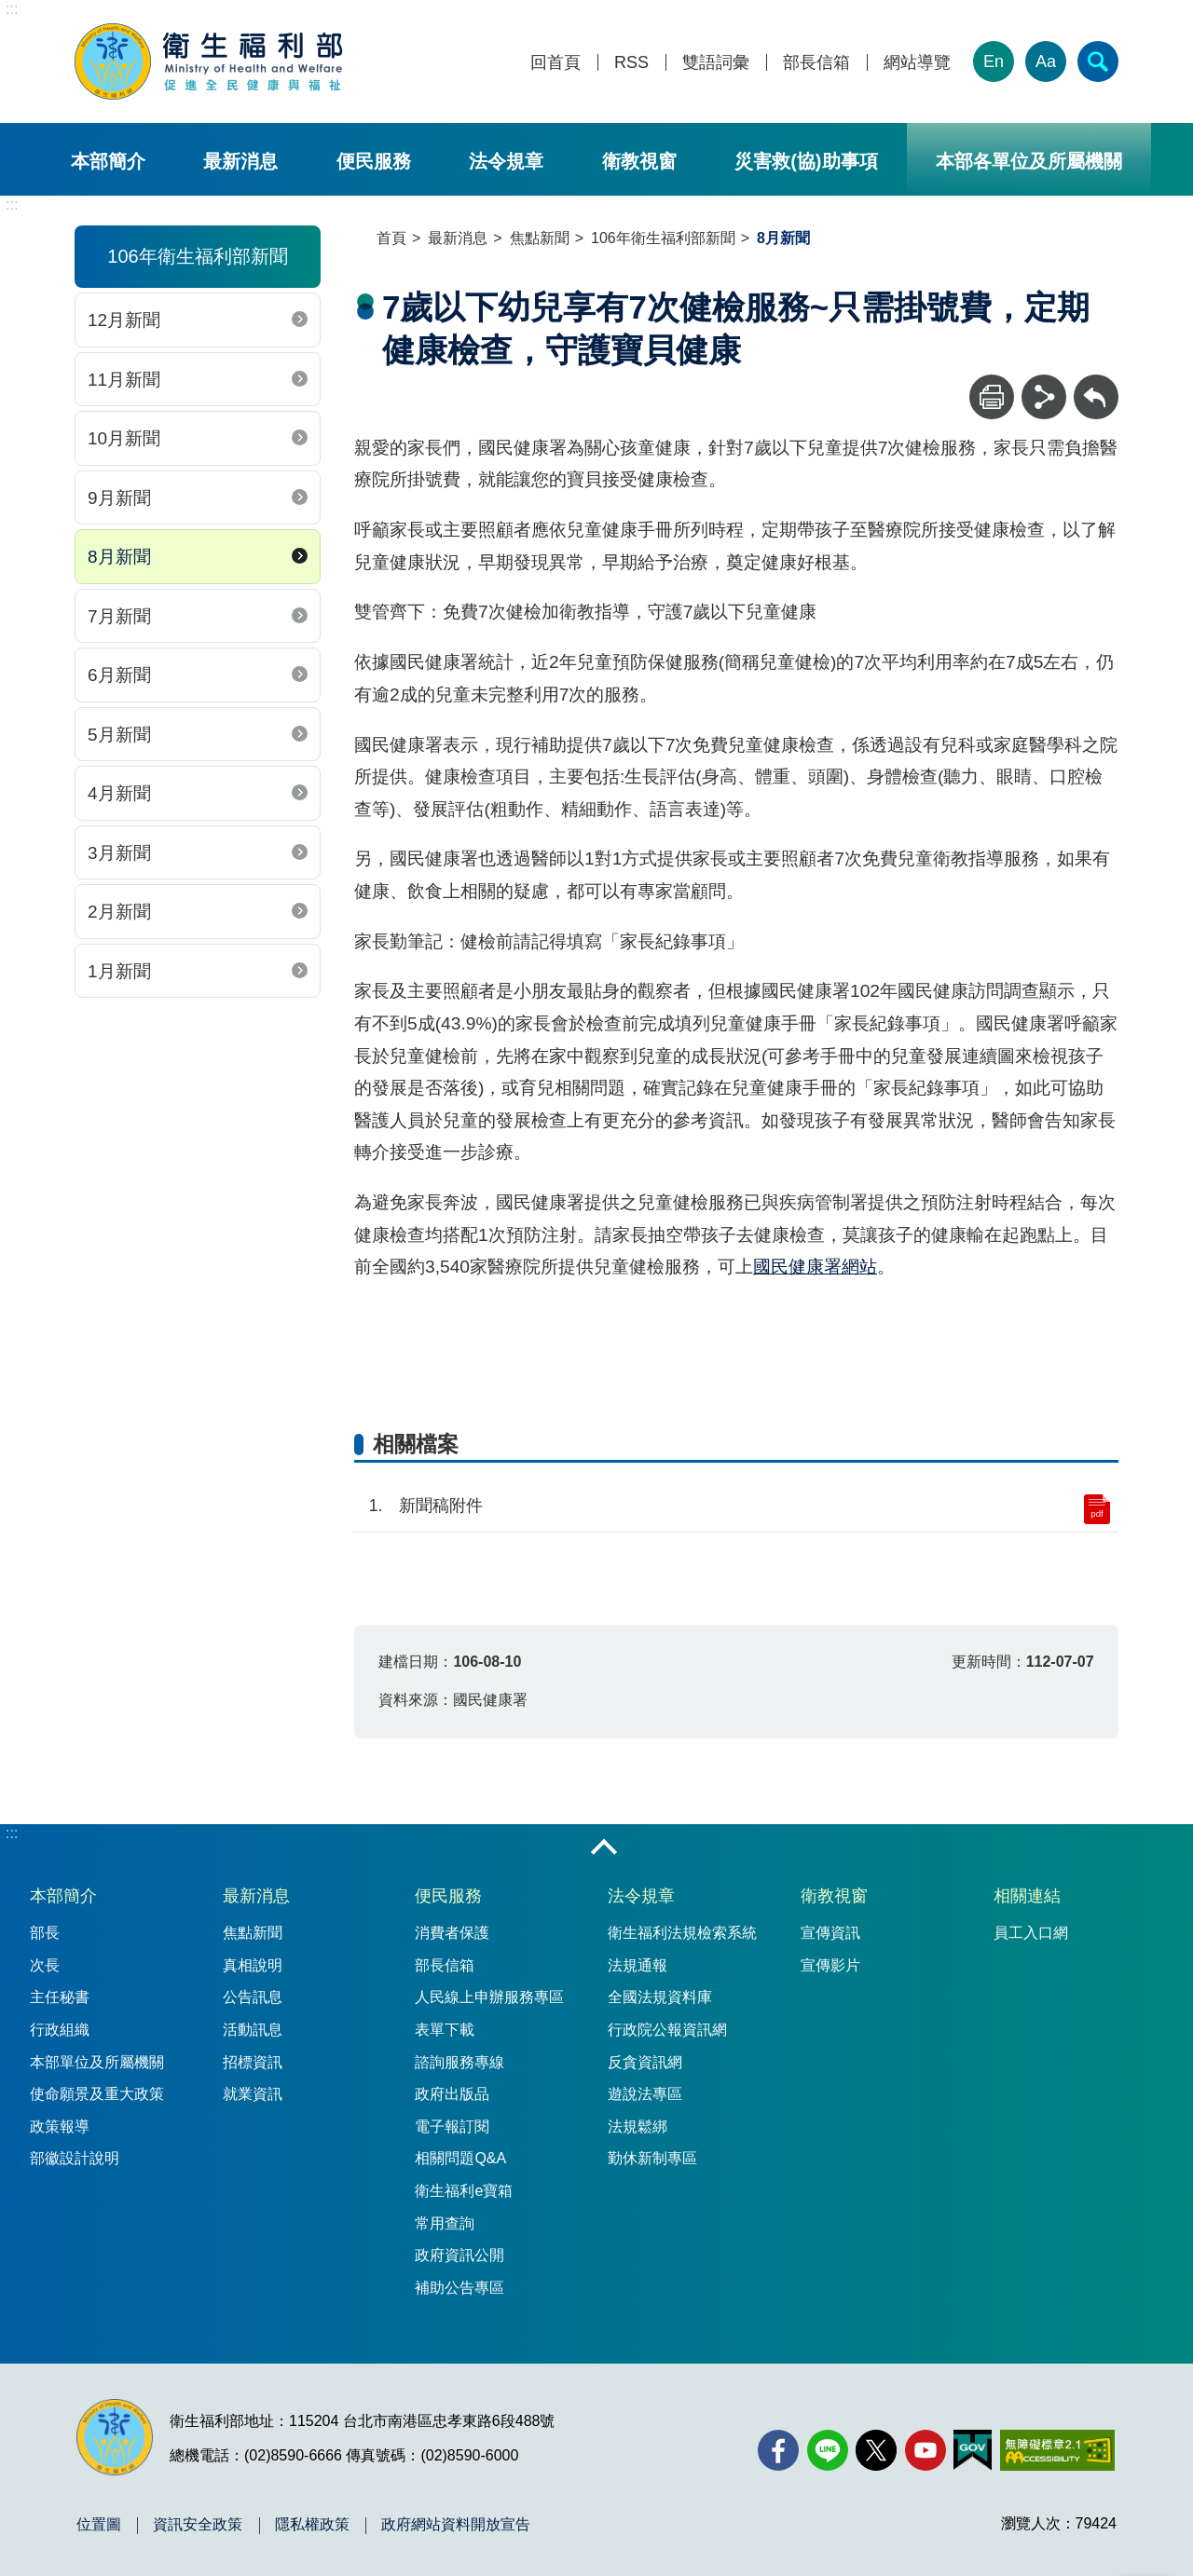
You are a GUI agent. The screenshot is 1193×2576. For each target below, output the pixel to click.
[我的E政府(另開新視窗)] (972, 2450)
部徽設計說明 (74, 2158)
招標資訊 (252, 2062)
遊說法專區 (645, 2094)
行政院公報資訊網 (667, 2030)
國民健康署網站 (815, 1266)
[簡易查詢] (1097, 61)
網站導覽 (917, 63)
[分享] (1044, 397)
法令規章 (506, 161)
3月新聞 (119, 853)
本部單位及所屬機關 (97, 2062)
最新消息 (240, 161)
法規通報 (637, 1965)
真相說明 (252, 1965)
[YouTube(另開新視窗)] (925, 2450)
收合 (604, 1848)
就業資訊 (252, 2094)
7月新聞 (119, 616)
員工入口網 (1031, 1933)
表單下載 (444, 2030)
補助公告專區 (459, 2288)
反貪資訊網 (645, 2062)
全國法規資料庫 (660, 1997)
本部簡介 (108, 161)
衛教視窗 (639, 161)
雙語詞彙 (715, 63)
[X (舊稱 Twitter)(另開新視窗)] (876, 2450)
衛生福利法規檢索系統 (682, 1933)
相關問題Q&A (460, 2158)
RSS (631, 63)
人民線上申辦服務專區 (489, 1997)
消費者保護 (452, 1933)
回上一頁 (1096, 383)
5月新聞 (119, 734)
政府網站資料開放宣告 (455, 2524)
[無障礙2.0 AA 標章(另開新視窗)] (1057, 2450)
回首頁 (555, 63)
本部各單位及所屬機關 (1029, 161)
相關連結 (1027, 1896)
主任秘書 (59, 1997)
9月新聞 (119, 498)
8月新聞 (119, 556)
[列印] (991, 397)
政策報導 (59, 2126)
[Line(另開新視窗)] (827, 2450)
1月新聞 (119, 971)
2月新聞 (119, 911)
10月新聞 (124, 438)
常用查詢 (444, 2223)
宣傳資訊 (830, 1933)
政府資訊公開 (459, 2255)
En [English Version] (993, 61)
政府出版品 (452, 2094)
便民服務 (373, 161)
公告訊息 (252, 1997)
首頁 (391, 238)
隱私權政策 (312, 2524)
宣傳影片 (830, 1965)
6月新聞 (119, 675)
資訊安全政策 (197, 2524)
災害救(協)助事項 (805, 161)
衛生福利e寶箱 (464, 2191)
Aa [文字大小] (1045, 61)
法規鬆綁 (637, 2126)
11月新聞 (124, 379)
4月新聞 (119, 793)
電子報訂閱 (452, 2126)
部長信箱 (816, 63)
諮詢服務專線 (459, 2062)
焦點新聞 (539, 238)
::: (12, 9)
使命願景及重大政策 (97, 2094)
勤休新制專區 (652, 2158)
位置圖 (98, 2524)
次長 (45, 1965)
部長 (45, 1933)
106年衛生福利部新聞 (663, 238)
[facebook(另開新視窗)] (778, 2450)
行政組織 (59, 2030)
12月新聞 (124, 320)
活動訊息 (252, 2030)
